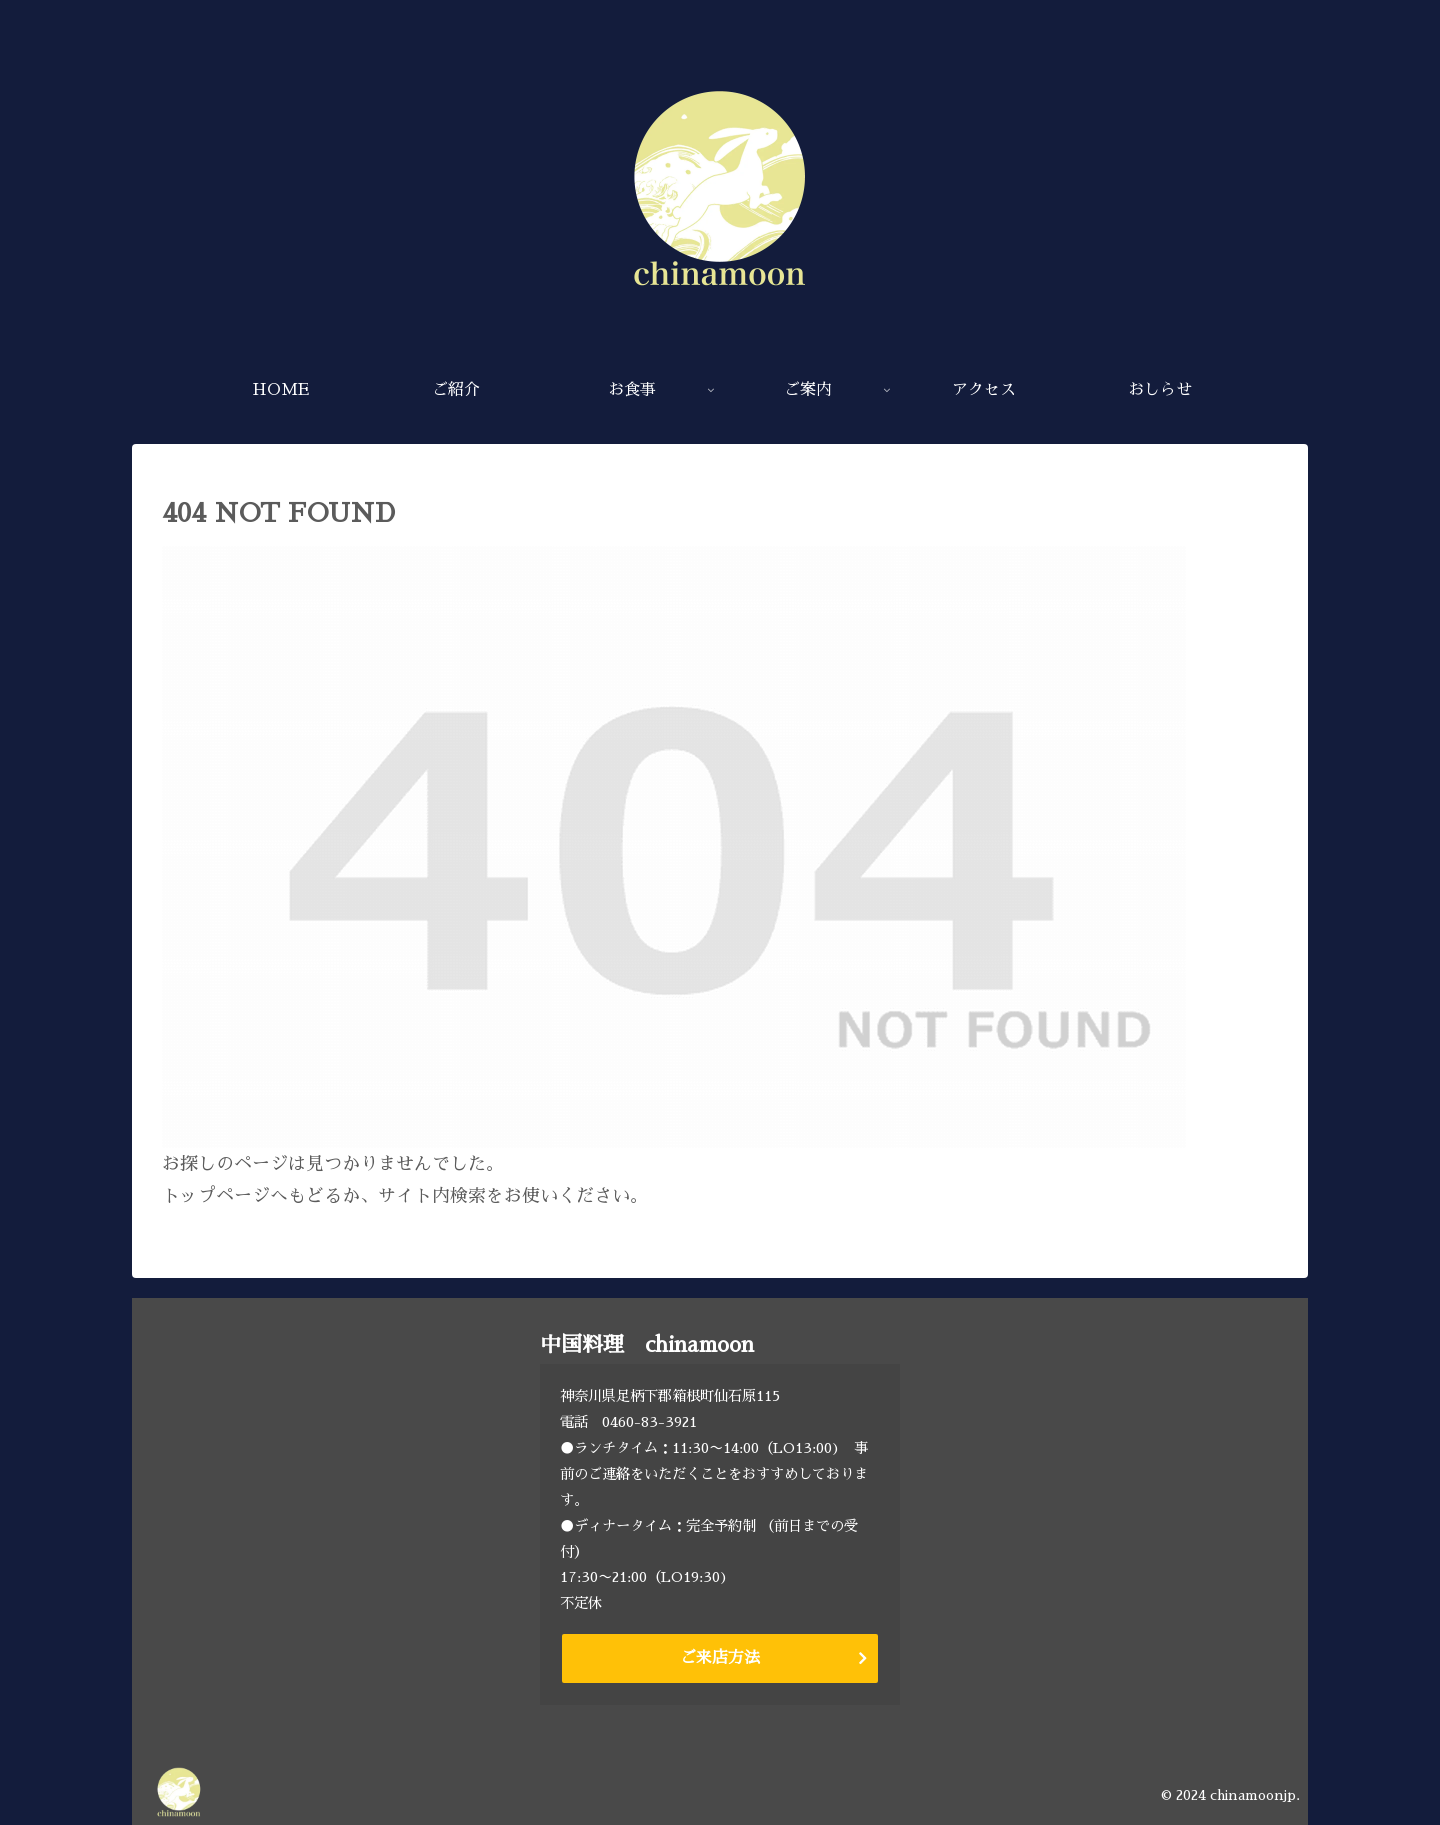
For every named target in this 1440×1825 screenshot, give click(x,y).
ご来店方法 (720, 1658)
